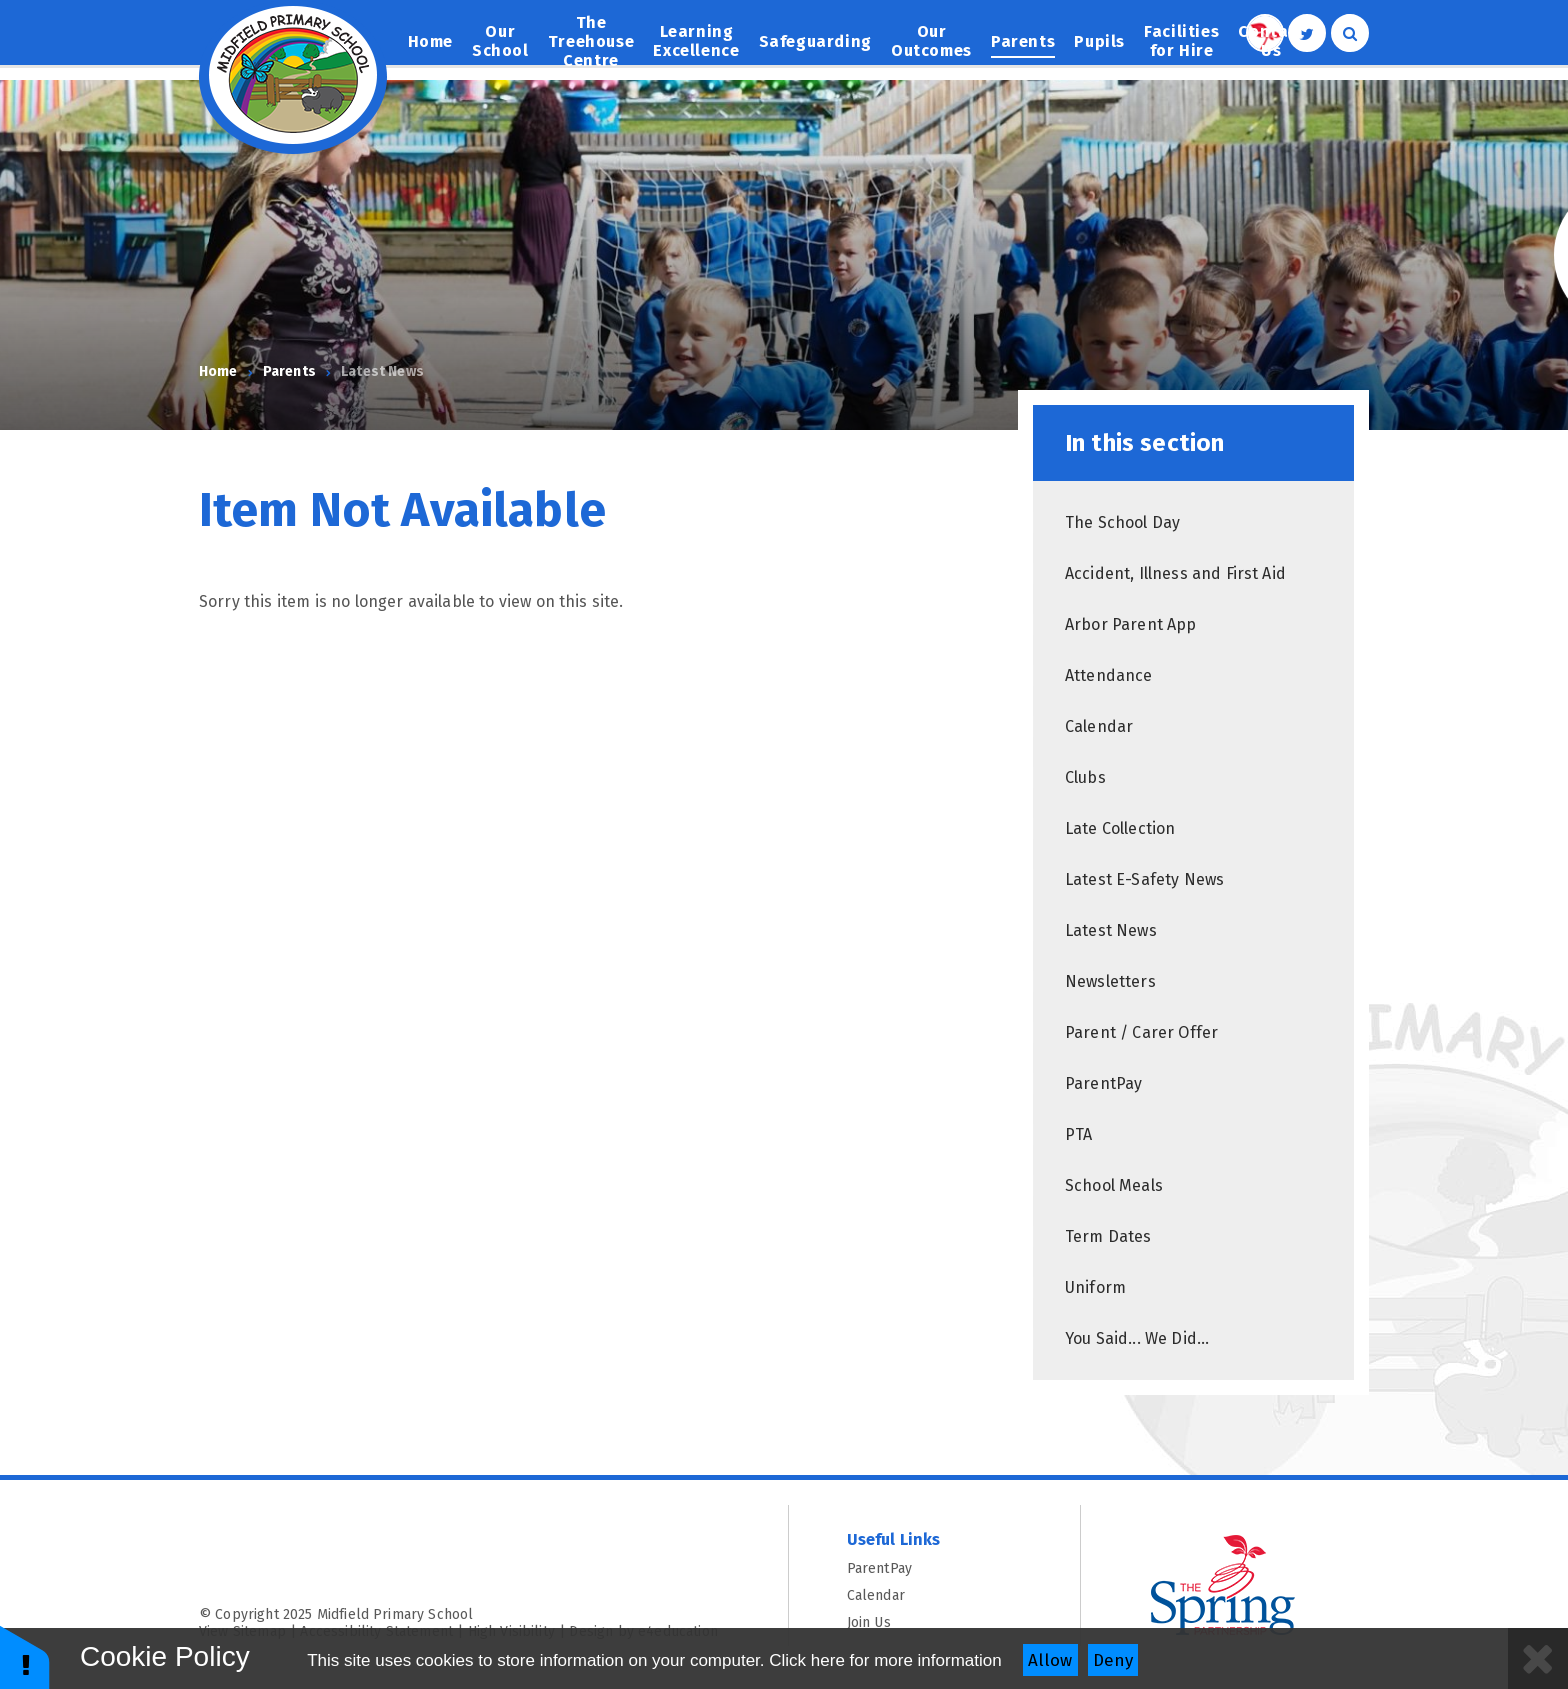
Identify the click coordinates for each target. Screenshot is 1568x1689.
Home (218, 371)
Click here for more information (885, 1660)
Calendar (935, 1595)
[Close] (1538, 1658)
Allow (1050, 1660)
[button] (25, 1656)
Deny (1113, 1660)
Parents (289, 371)
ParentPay (935, 1568)
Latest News (382, 371)
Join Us (935, 1622)
